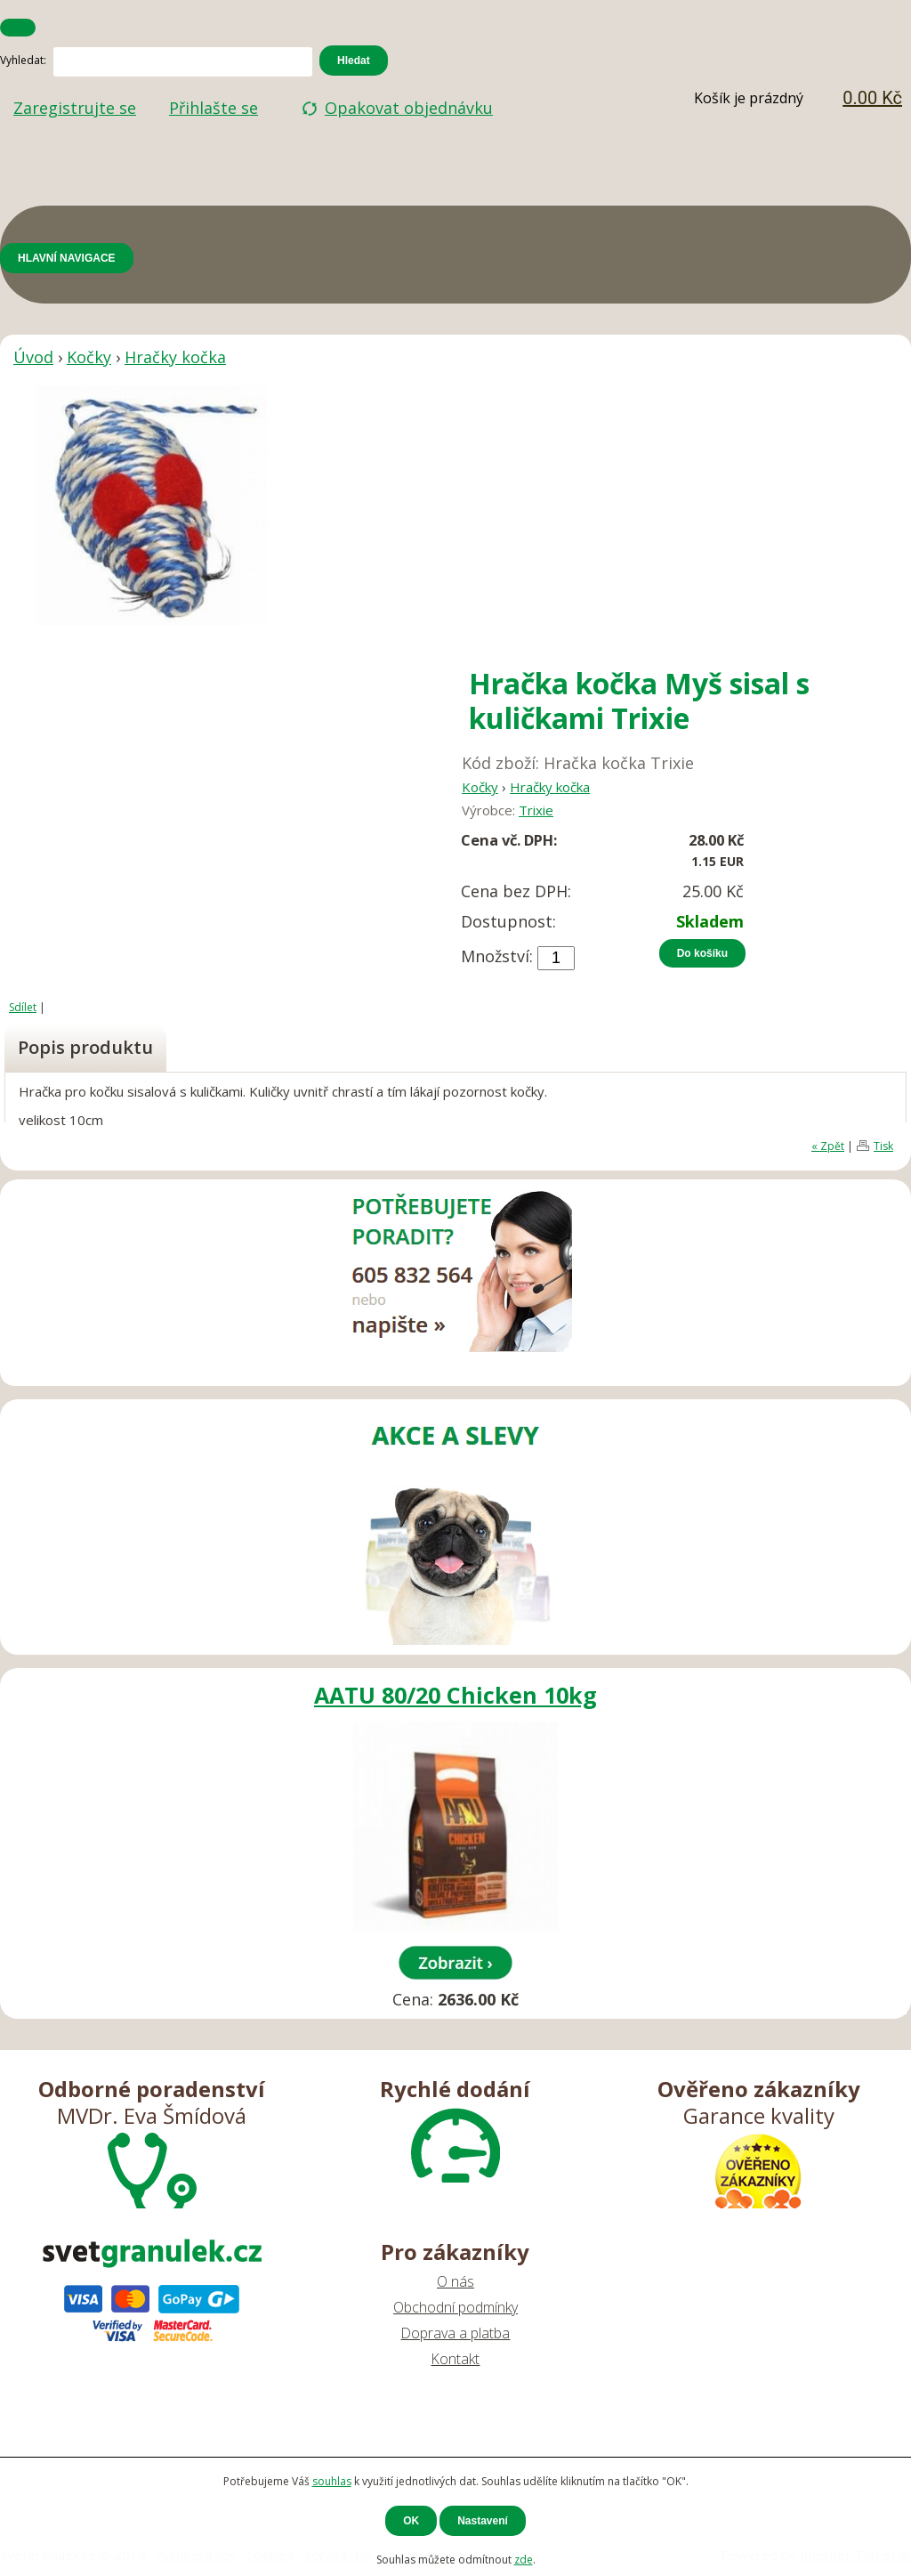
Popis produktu (85, 1047)
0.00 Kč (872, 98)
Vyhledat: (23, 60)
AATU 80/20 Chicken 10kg (455, 1695)
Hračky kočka (175, 357)
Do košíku (702, 953)
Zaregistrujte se (74, 107)
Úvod (33, 357)
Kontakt (455, 2359)
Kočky (89, 357)
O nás (455, 2281)
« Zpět (827, 1146)
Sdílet (22, 1007)
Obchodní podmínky (455, 2307)
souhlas (331, 2481)
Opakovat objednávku (409, 107)
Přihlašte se (213, 107)
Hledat (353, 60)
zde (523, 2559)
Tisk (883, 1146)
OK (411, 2521)
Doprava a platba (455, 2333)
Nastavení (482, 2521)
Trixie (536, 810)
